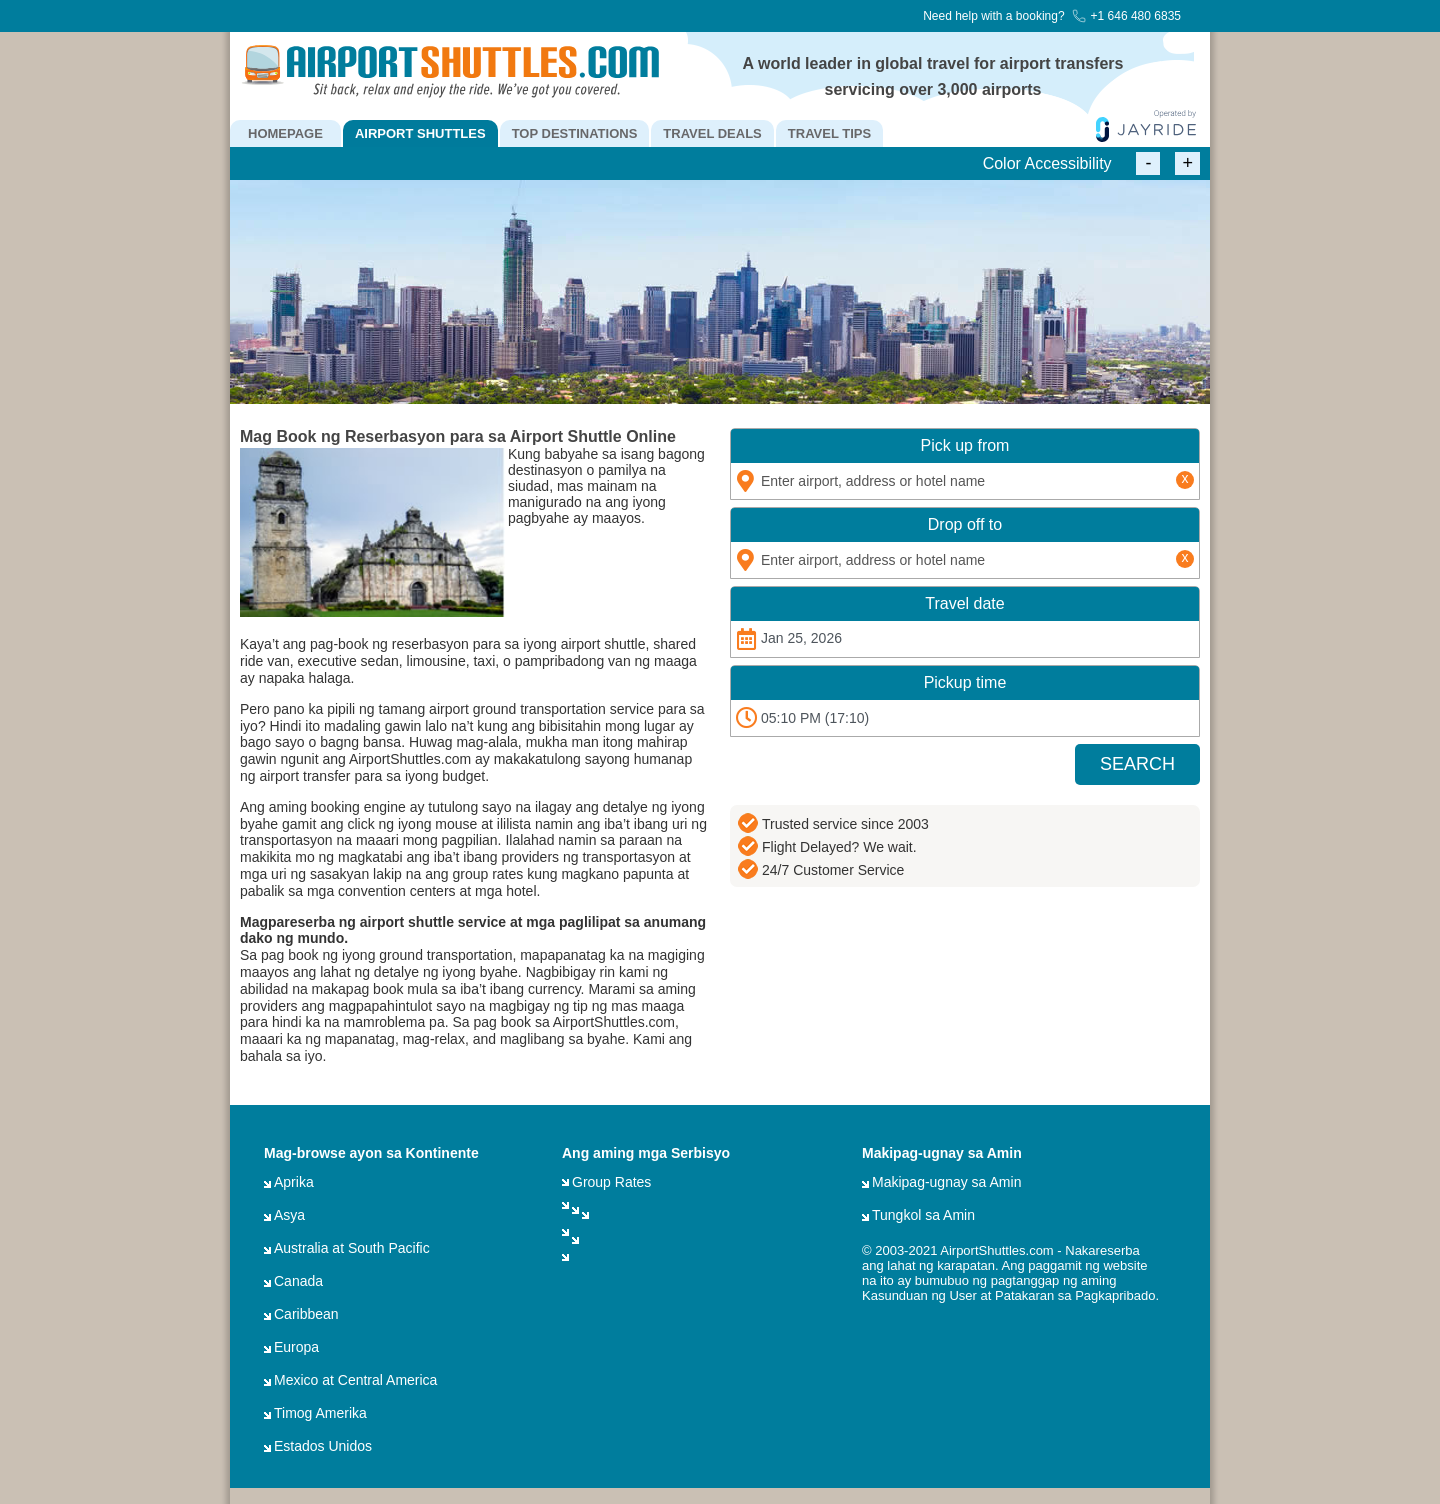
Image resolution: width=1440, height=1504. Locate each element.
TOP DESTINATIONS (575, 133)
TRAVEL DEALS (712, 133)
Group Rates (611, 1182)
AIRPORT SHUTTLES (420, 133)
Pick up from (965, 445)
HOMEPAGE (285, 133)
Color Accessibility (1047, 163)
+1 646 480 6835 (1126, 16)
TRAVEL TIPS (829, 133)
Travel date (964, 603)
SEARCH (1137, 764)
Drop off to (965, 524)
